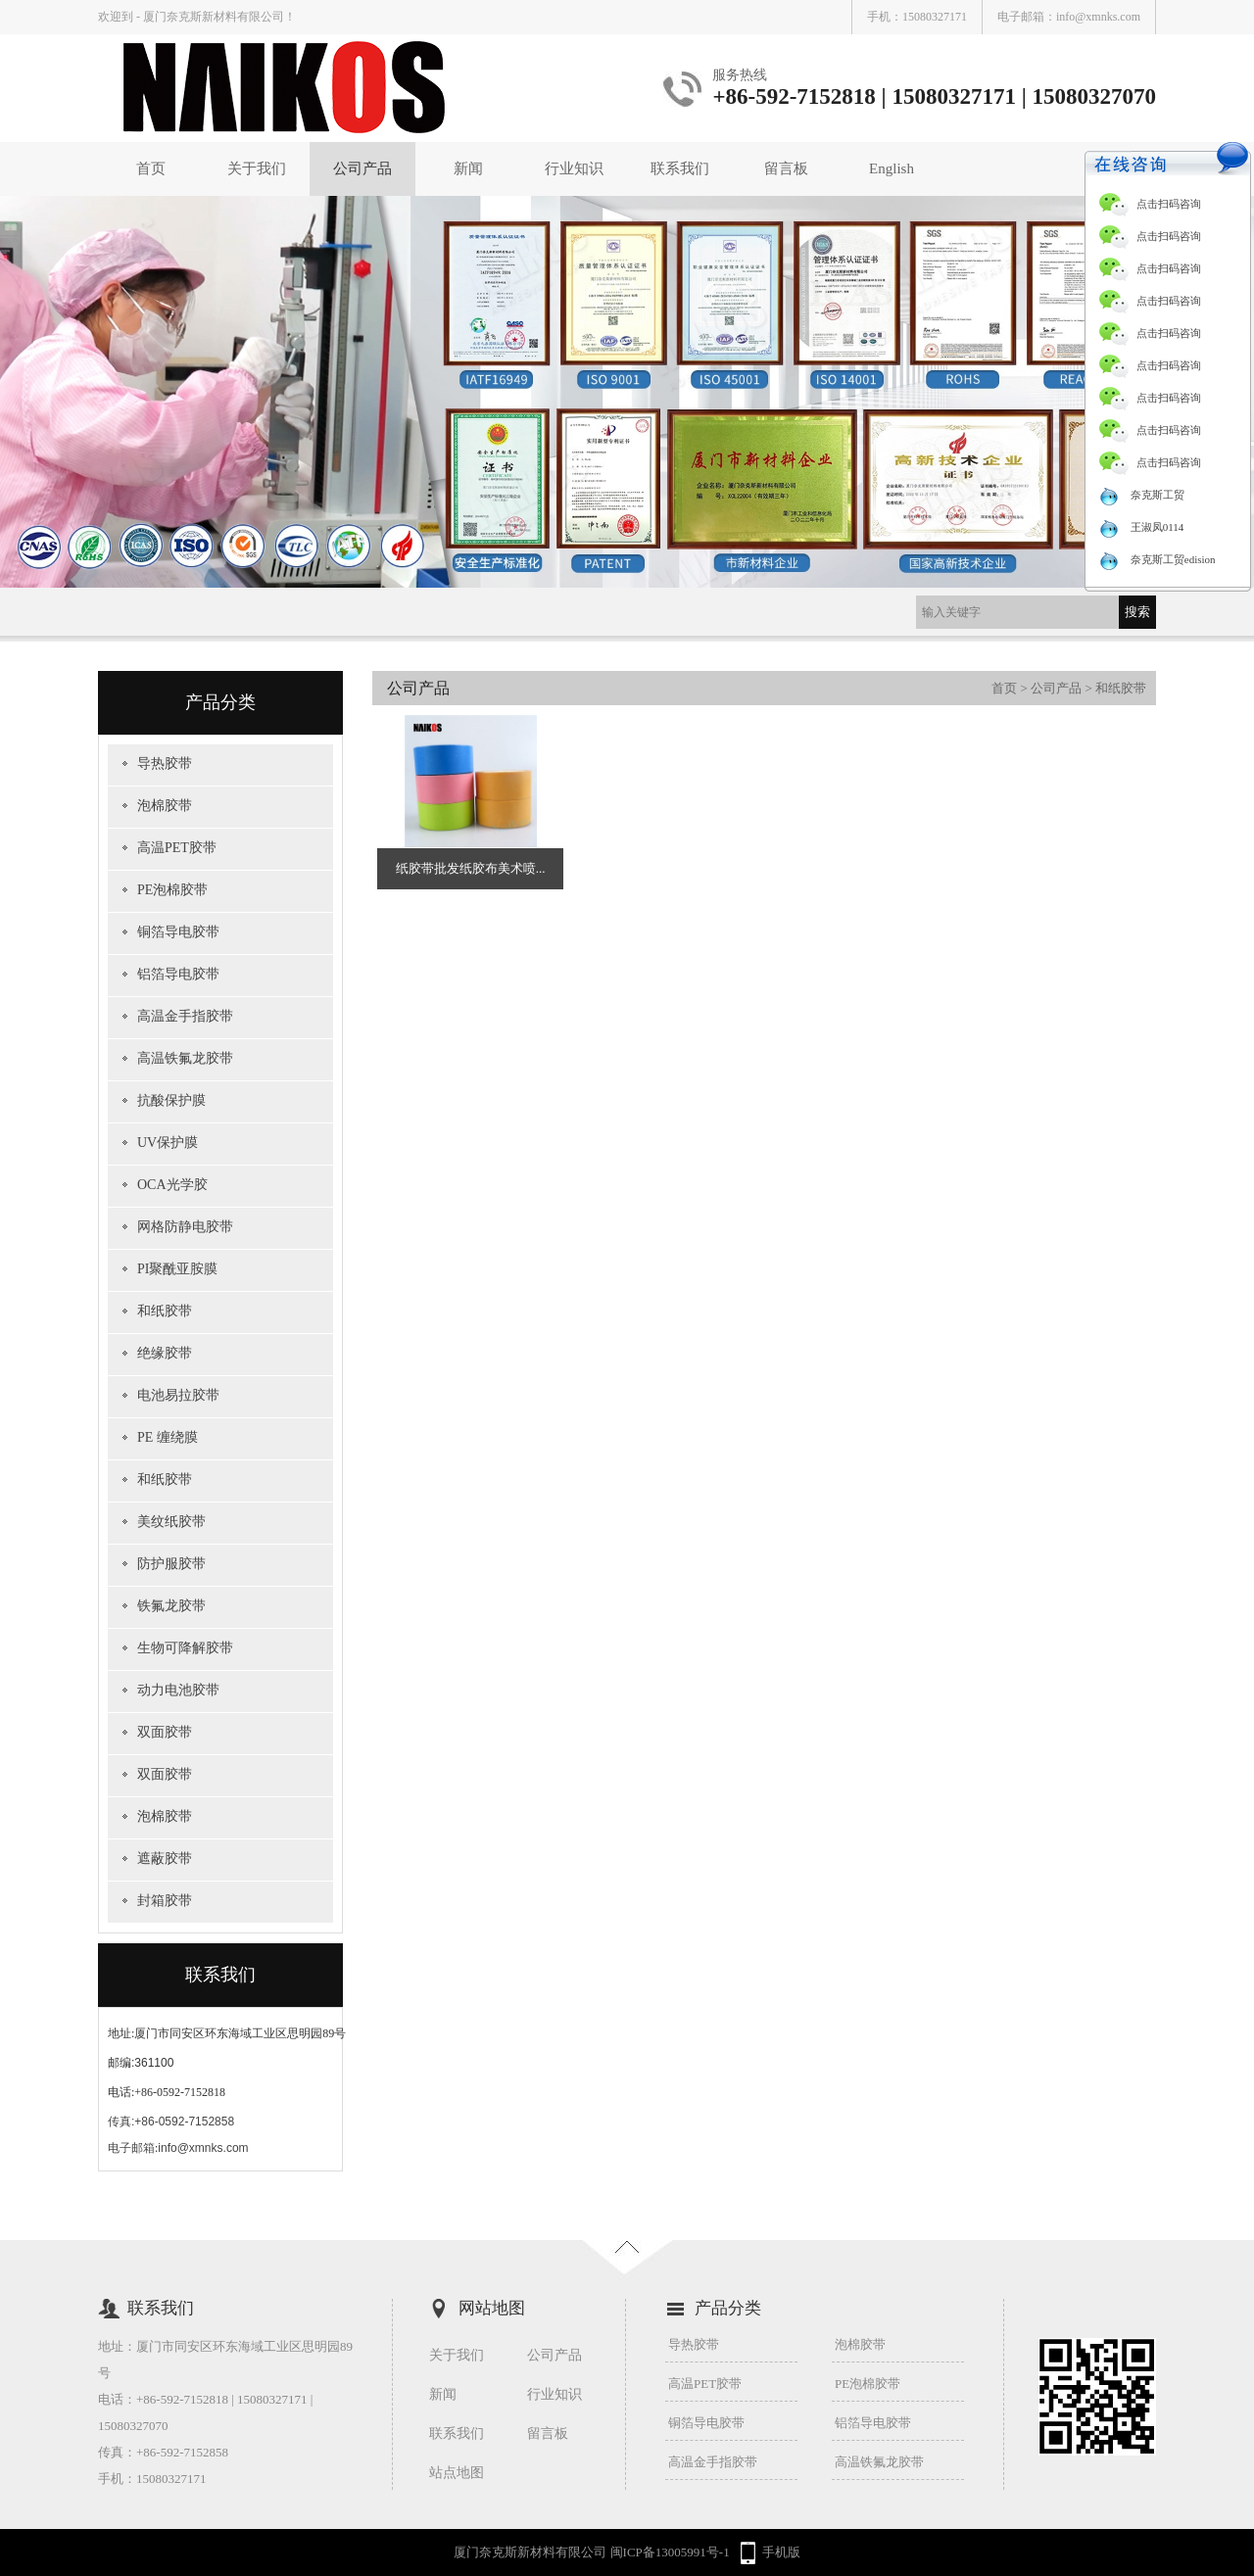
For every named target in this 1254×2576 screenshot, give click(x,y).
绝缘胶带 (164, 1353)
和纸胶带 (164, 1311)
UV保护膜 (167, 1142)
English (891, 168)
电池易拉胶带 (178, 1395)
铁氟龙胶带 (171, 1605)
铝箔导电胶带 (178, 974)
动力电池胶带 (178, 1690)
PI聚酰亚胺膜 (177, 1269)
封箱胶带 (164, 1900)
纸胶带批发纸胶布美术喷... (471, 868)
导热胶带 (164, 763)
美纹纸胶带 (171, 1521)
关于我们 (256, 168)
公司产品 (362, 168)
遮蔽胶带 (164, 1858)
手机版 (781, 2552)
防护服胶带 (171, 1563)
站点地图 (456, 2472)
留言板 (786, 168)
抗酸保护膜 (171, 1100)
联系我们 (680, 168)
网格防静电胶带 (185, 1226)
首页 (151, 168)
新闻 (468, 168)
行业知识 (574, 168)
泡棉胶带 (164, 805)
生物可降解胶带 (185, 1648)
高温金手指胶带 (185, 1016)
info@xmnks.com (1098, 17)
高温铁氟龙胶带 (185, 1058)
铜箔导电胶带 (178, 932)
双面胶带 (164, 1732)
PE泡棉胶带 (172, 890)
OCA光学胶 (172, 1184)
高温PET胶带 (177, 847)
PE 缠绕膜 (167, 1437)
